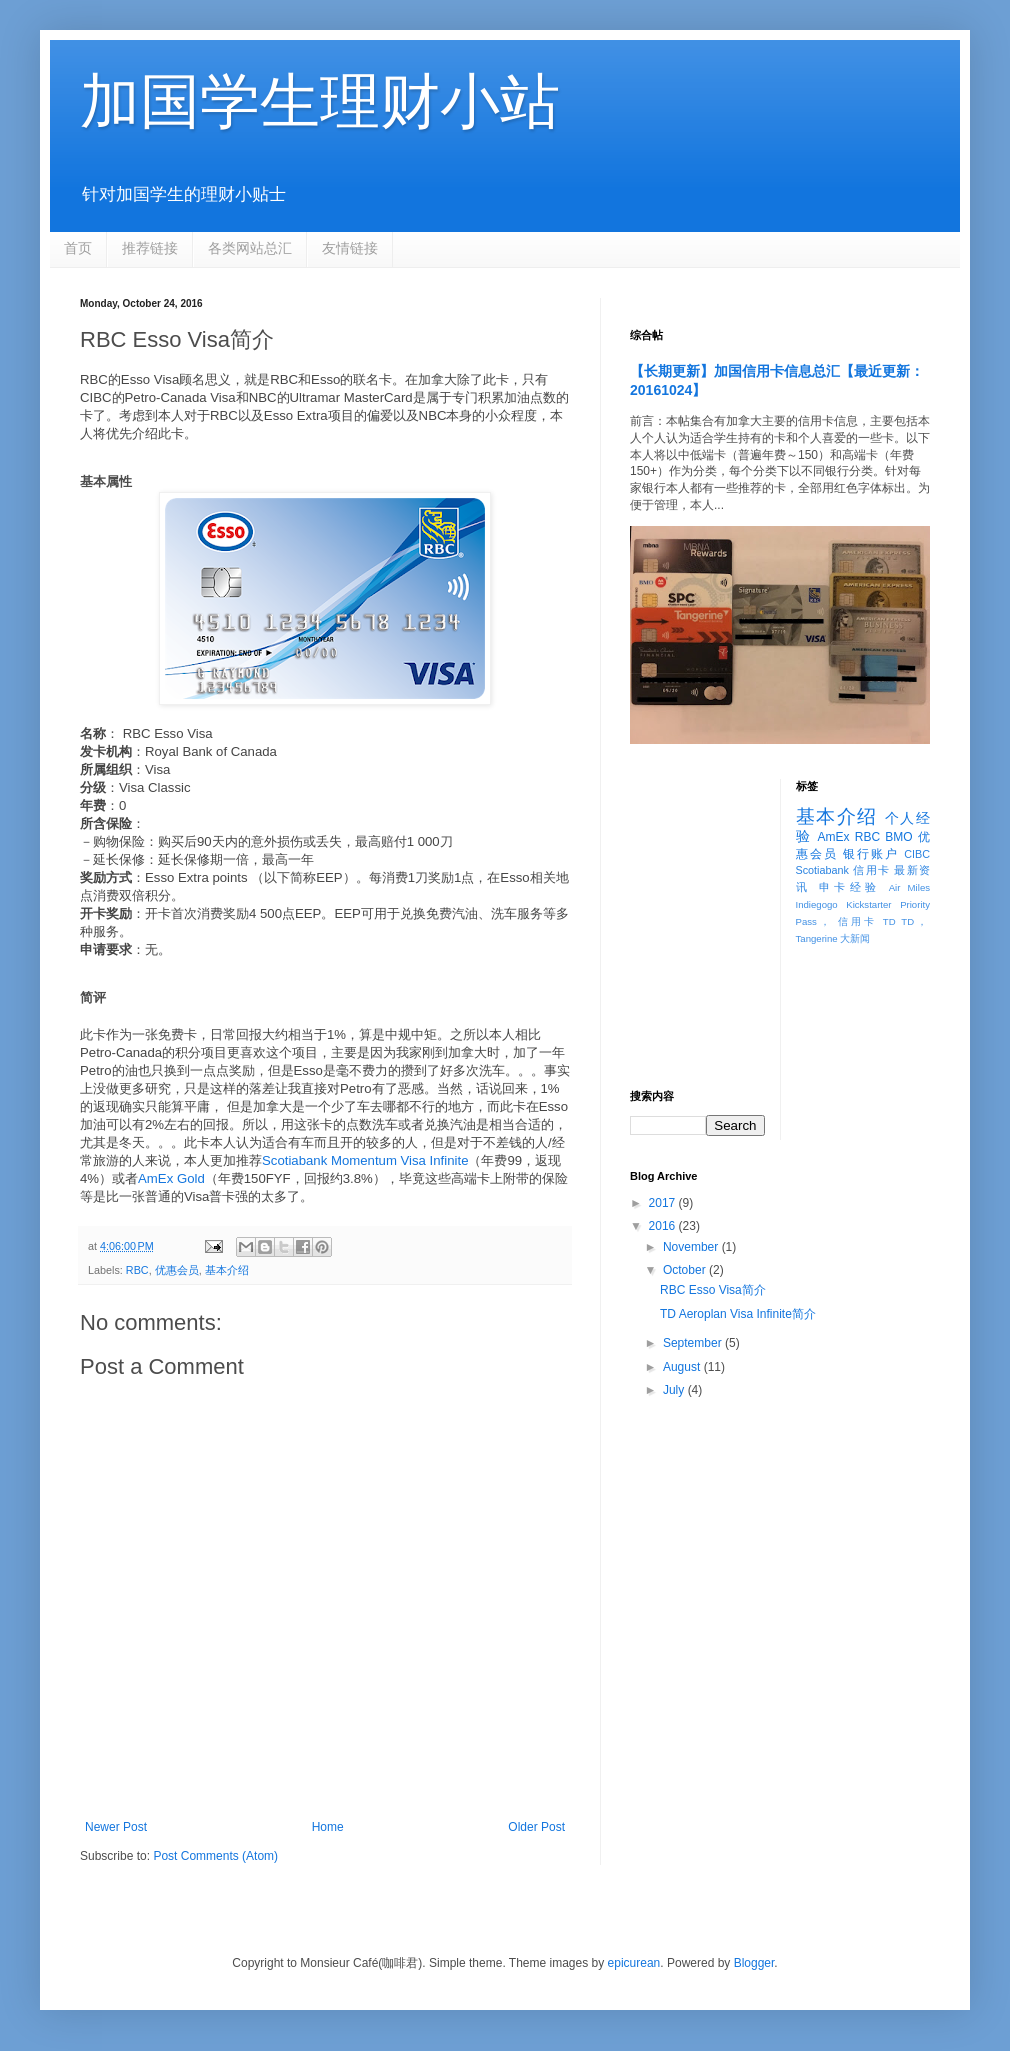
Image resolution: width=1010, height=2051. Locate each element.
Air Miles (909, 887)
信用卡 (871, 870)
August (683, 1367)
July (675, 1390)
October (686, 1270)
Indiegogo (817, 904)
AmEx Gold (171, 1178)
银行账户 (871, 854)
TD (889, 921)
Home (328, 1827)
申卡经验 (850, 887)
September (694, 1343)
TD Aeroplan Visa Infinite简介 (738, 1314)
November (692, 1247)
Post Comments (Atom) (215, 1856)
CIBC (917, 854)
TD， (915, 921)
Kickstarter (868, 904)
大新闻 (855, 938)
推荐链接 (150, 248)
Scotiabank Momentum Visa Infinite (365, 1160)
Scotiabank (822, 870)
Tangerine (817, 938)
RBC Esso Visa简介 (713, 1290)
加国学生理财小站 (320, 101)
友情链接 (350, 248)
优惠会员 (177, 1270)
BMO (898, 837)
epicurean (634, 1963)
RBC (137, 1270)
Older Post (536, 1827)
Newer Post (116, 1827)
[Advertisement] (697, 841)
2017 (664, 1203)
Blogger (754, 1963)
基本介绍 (227, 1270)
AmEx (833, 837)
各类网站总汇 (250, 248)
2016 (664, 1226)
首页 (78, 248)
